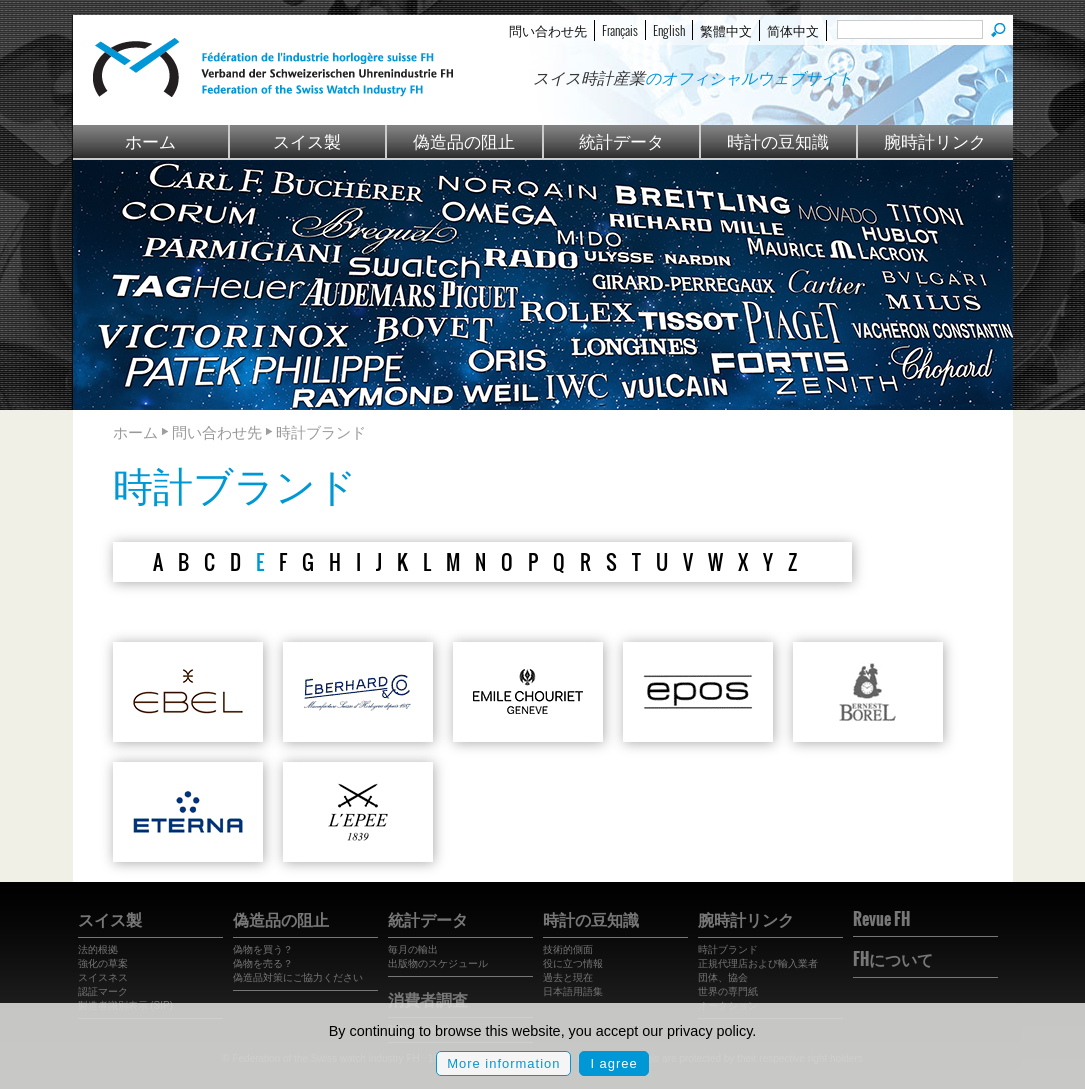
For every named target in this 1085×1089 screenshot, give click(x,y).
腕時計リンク (935, 140)
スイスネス (103, 977)
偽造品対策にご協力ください (298, 977)
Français (620, 30)
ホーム (150, 140)
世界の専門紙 (728, 991)
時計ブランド (728, 949)
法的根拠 (98, 949)
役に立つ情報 (573, 963)
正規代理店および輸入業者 (758, 963)
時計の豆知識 (778, 140)
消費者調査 (428, 999)
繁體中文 (726, 30)
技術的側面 (568, 949)
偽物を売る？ (263, 963)
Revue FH (881, 919)
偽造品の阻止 (464, 140)
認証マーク (103, 991)
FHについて (893, 959)
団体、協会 (723, 977)
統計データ (621, 140)
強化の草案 (103, 963)
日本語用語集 (573, 991)
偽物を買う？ (263, 949)
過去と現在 (568, 977)
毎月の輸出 (413, 949)
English (669, 30)
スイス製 (307, 140)
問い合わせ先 (548, 30)
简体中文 (793, 30)
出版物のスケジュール (438, 963)
